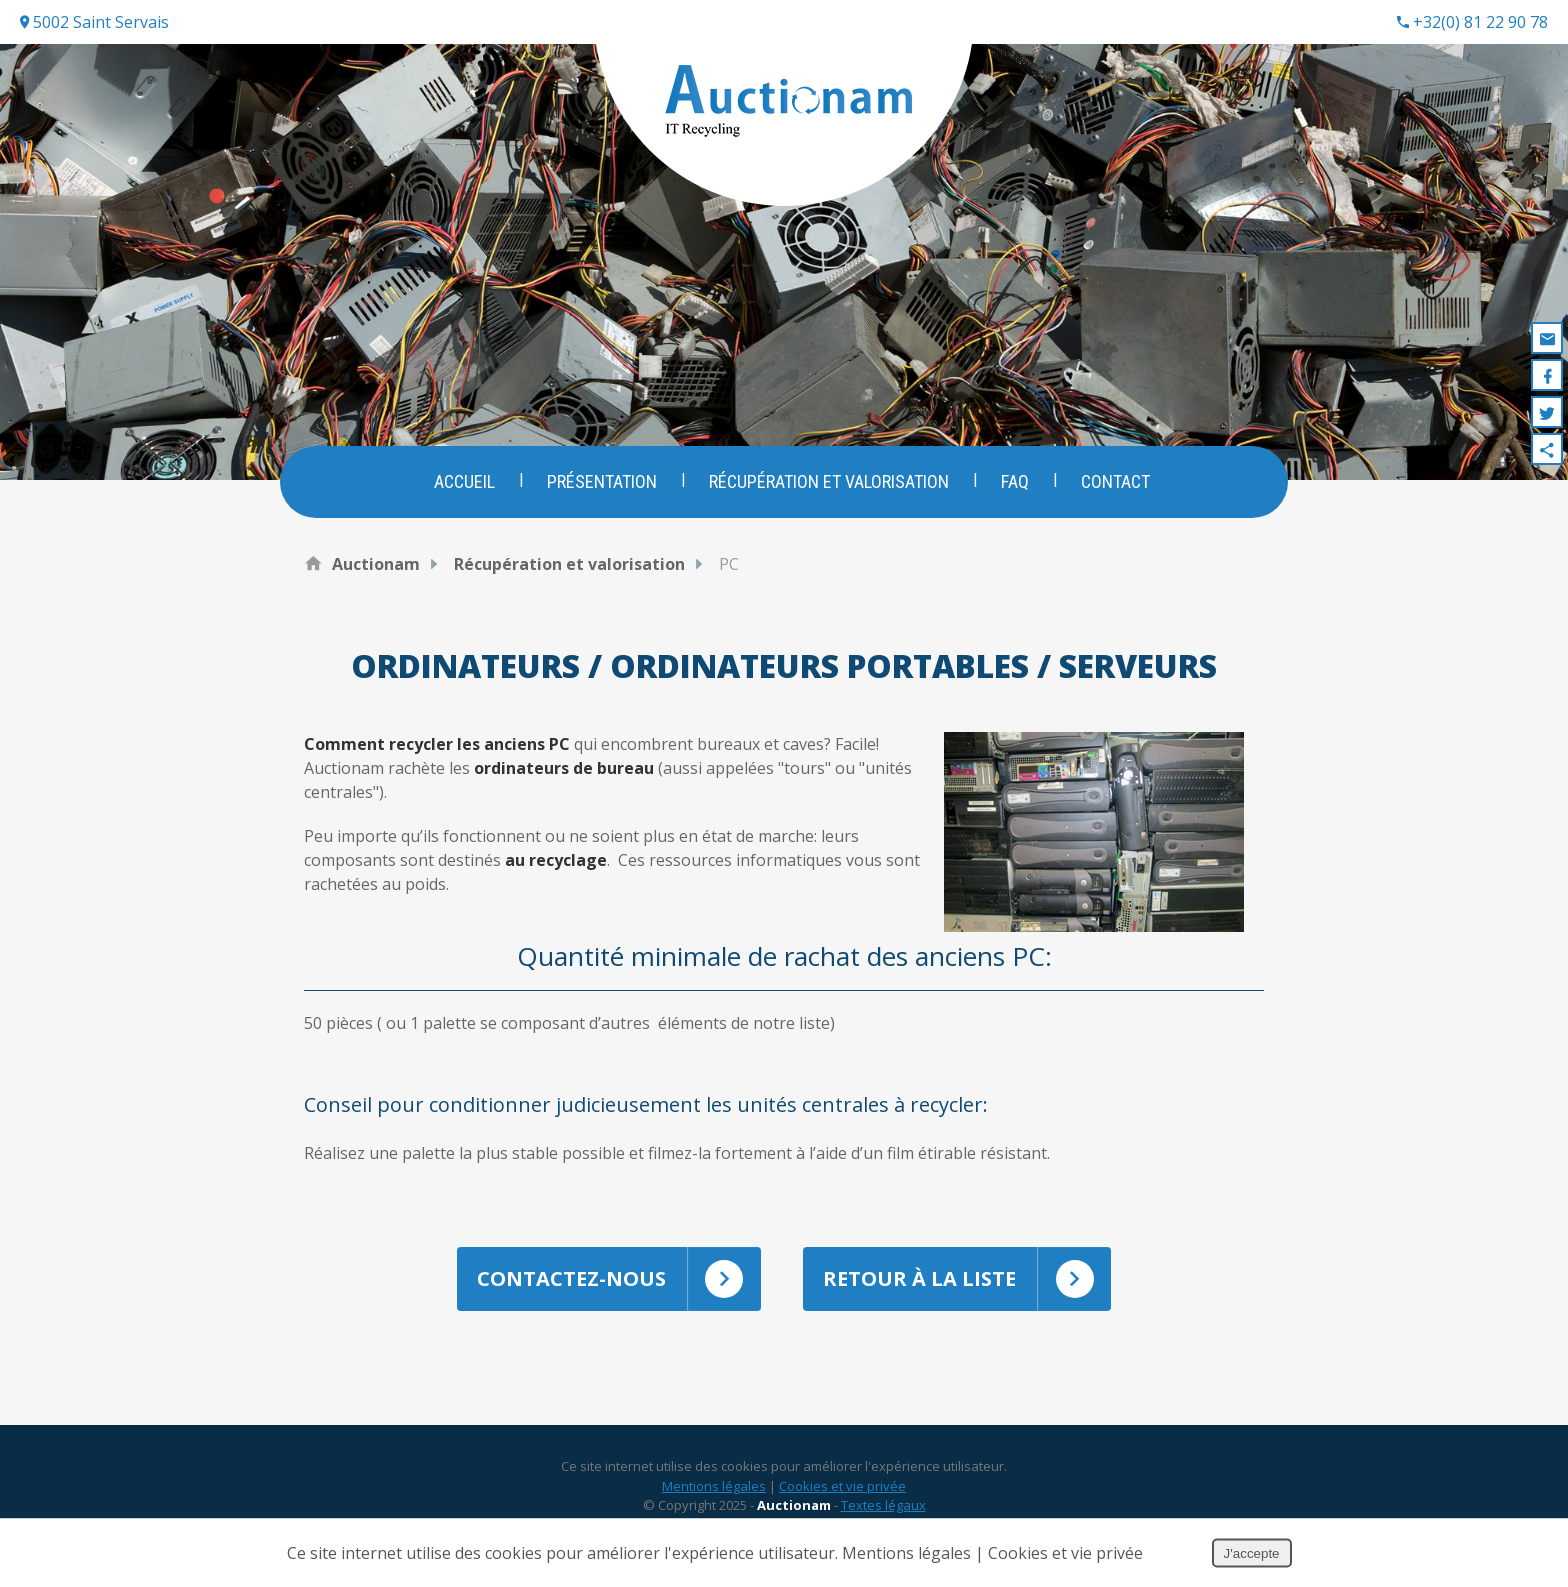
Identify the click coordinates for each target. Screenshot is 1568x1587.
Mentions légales (714, 1486)
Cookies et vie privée (842, 1486)
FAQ (1015, 481)
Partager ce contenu (1547, 449)
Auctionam (376, 564)
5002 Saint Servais (94, 22)
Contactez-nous (619, 1279)
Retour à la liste (967, 1279)
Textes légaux (883, 1505)
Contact (1115, 481)
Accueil (464, 481)
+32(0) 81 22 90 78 (1472, 22)
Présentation (602, 481)
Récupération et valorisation (829, 481)
